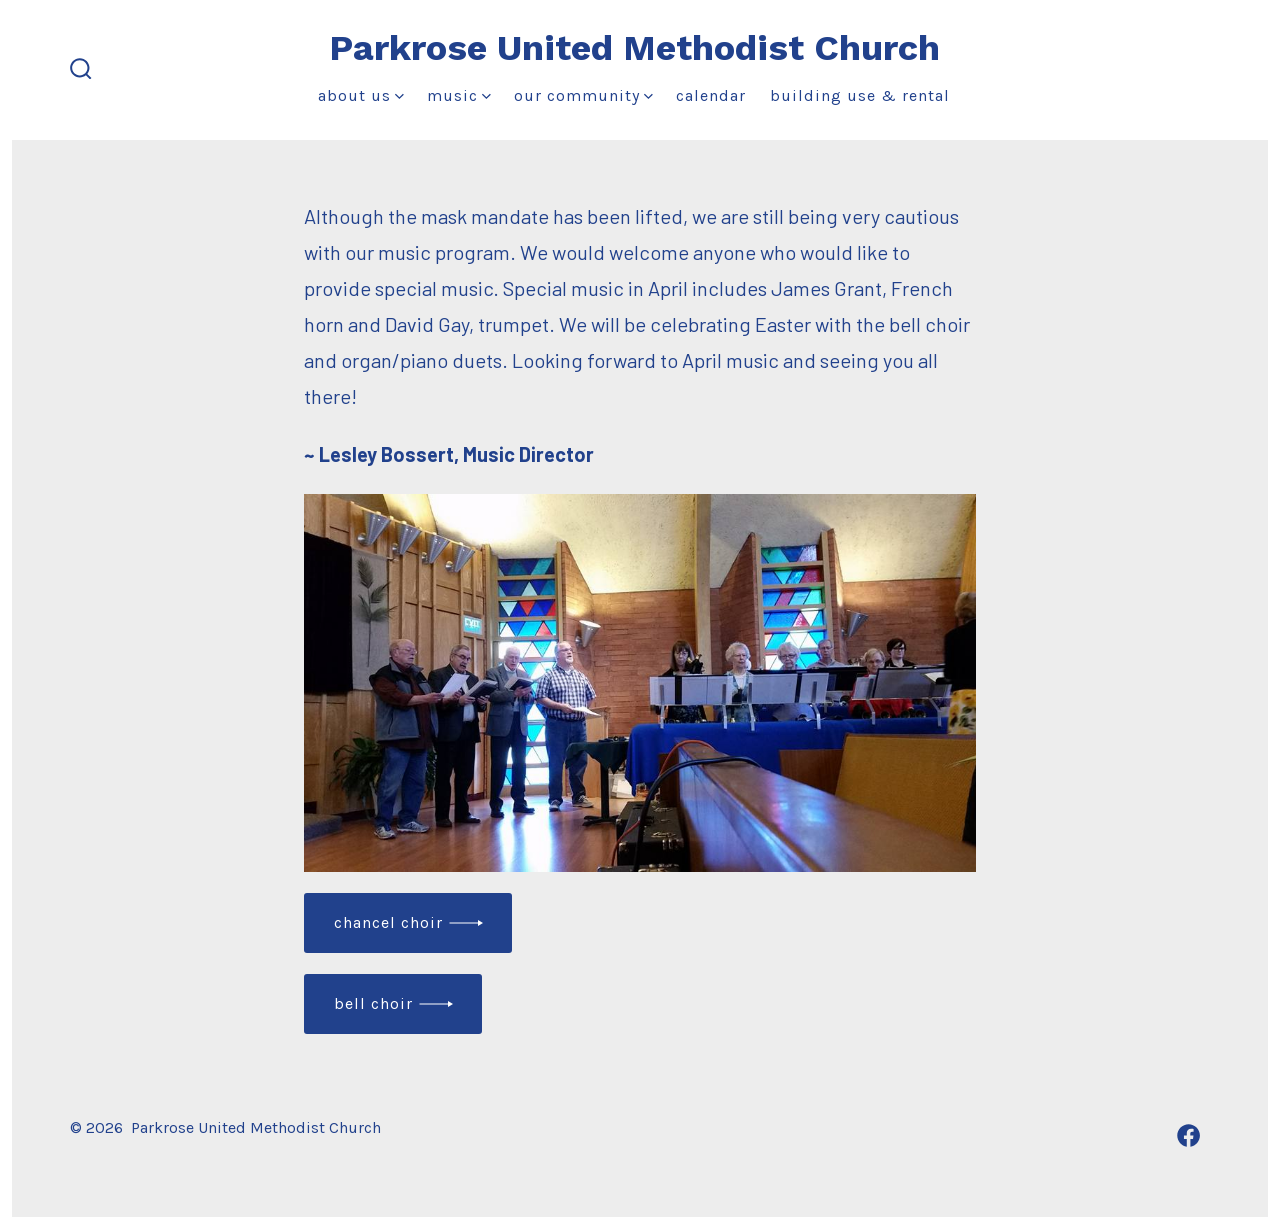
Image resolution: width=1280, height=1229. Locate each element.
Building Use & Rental (860, 95)
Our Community (583, 95)
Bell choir (373, 1003)
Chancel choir (388, 922)
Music (459, 95)
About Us (361, 95)
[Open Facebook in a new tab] (1188, 1135)
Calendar (711, 95)
